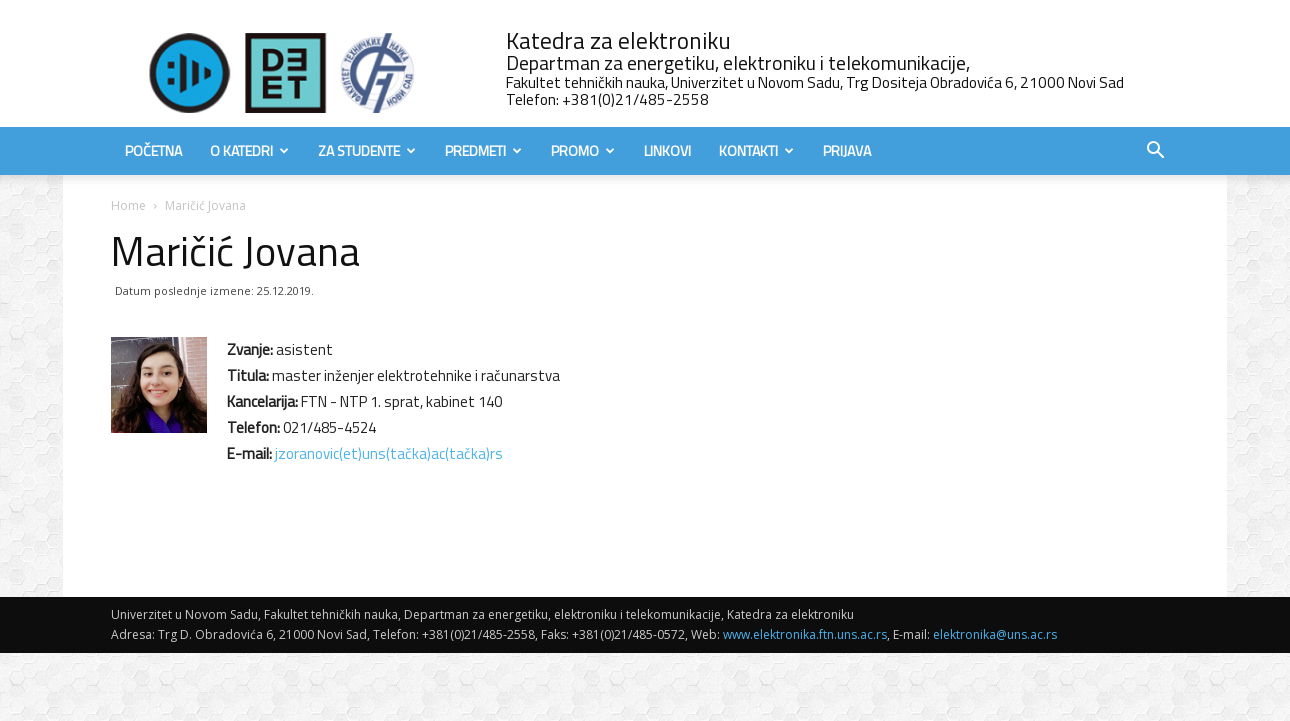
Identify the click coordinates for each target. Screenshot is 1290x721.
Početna (153, 150)
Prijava (847, 150)
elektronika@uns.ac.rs (995, 634)
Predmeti (483, 150)
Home (128, 205)
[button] (1155, 152)
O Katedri (249, 150)
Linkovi (667, 150)
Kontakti (756, 150)
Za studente (367, 150)
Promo (583, 150)
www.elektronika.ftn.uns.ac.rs (805, 634)
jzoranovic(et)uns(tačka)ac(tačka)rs (389, 453)
